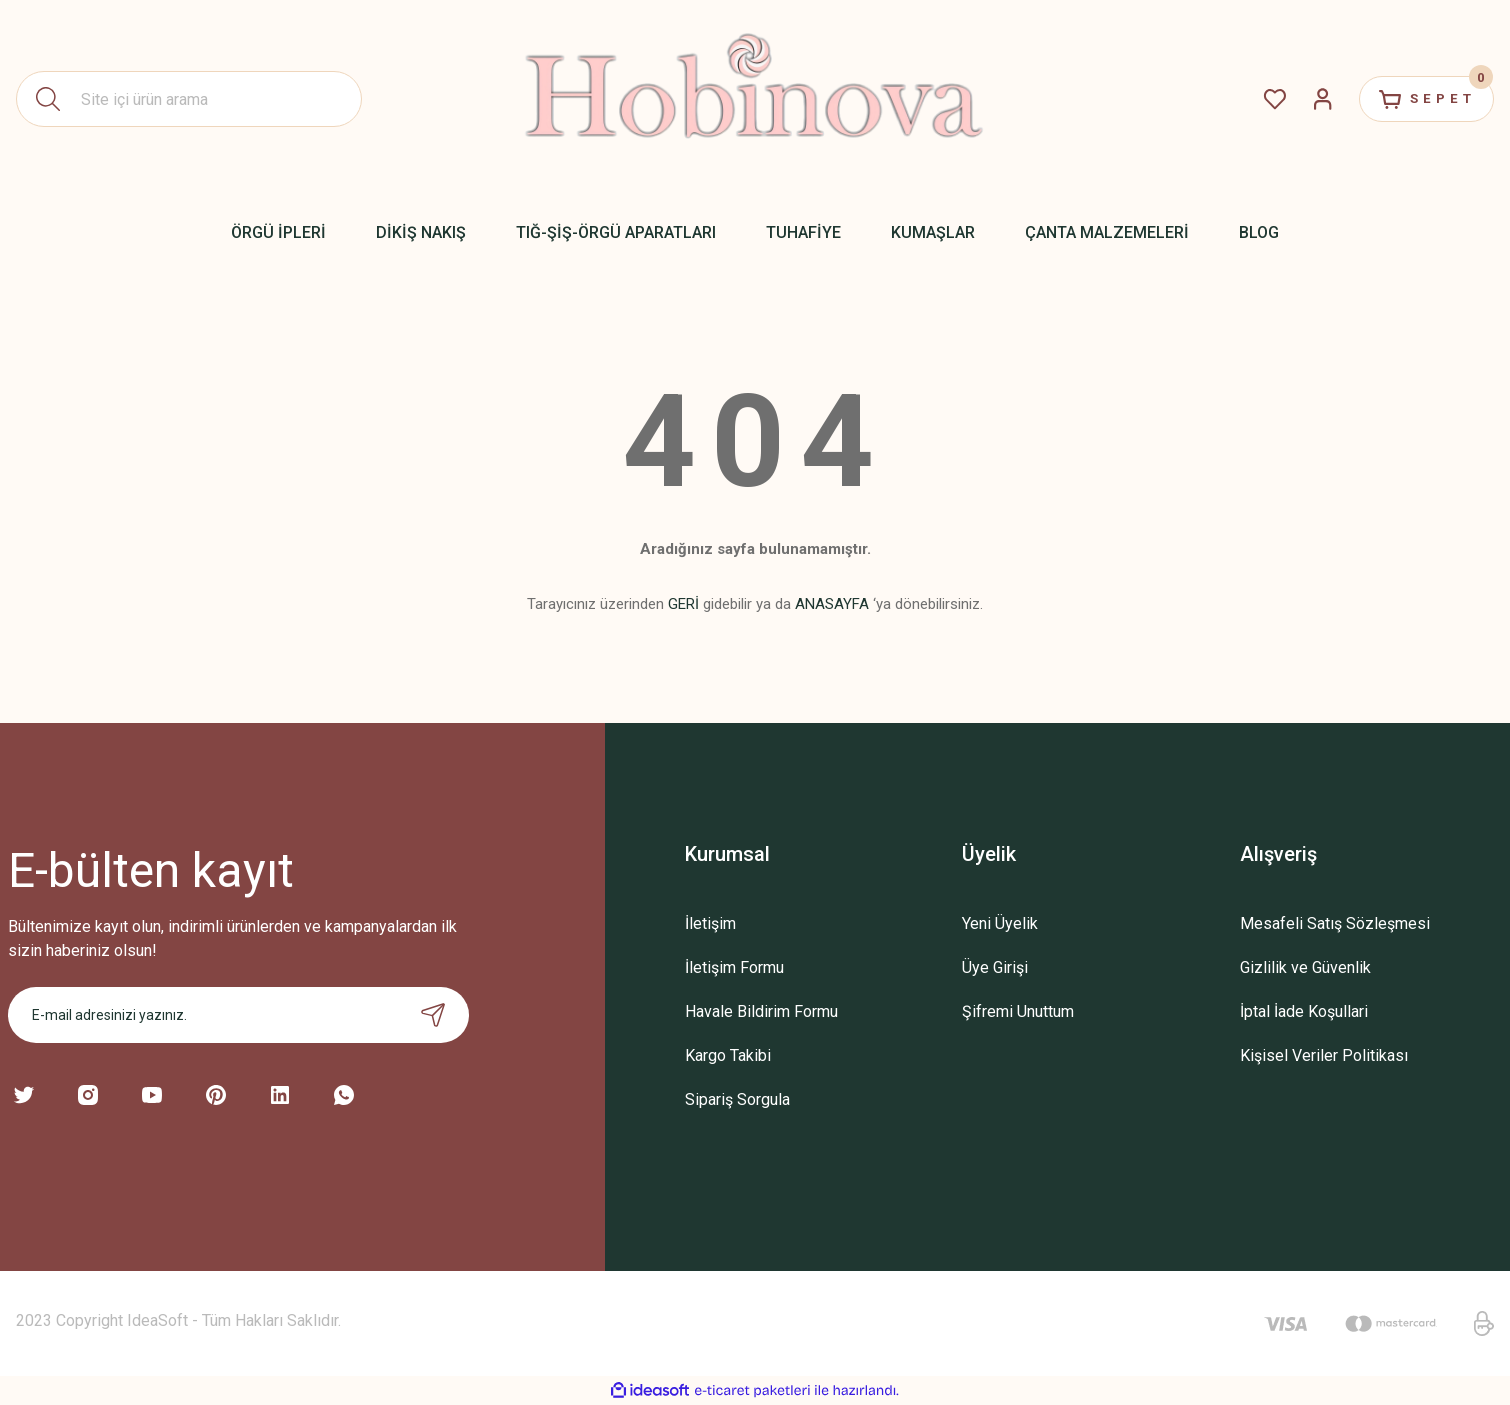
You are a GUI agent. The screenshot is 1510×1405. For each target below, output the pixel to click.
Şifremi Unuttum (1018, 1011)
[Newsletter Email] (238, 1015)
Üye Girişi (995, 967)
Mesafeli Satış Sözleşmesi (1335, 923)
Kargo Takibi (728, 1055)
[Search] (189, 99)
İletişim (710, 923)
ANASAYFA (832, 604)
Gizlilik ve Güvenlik (1305, 967)
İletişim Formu (734, 967)
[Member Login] (1306, 99)
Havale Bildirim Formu (761, 1011)
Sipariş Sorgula (737, 1099)
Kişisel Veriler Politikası (1324, 1055)
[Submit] (433, 1015)
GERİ (683, 604)
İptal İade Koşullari (1304, 1011)
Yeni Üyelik (1000, 923)
